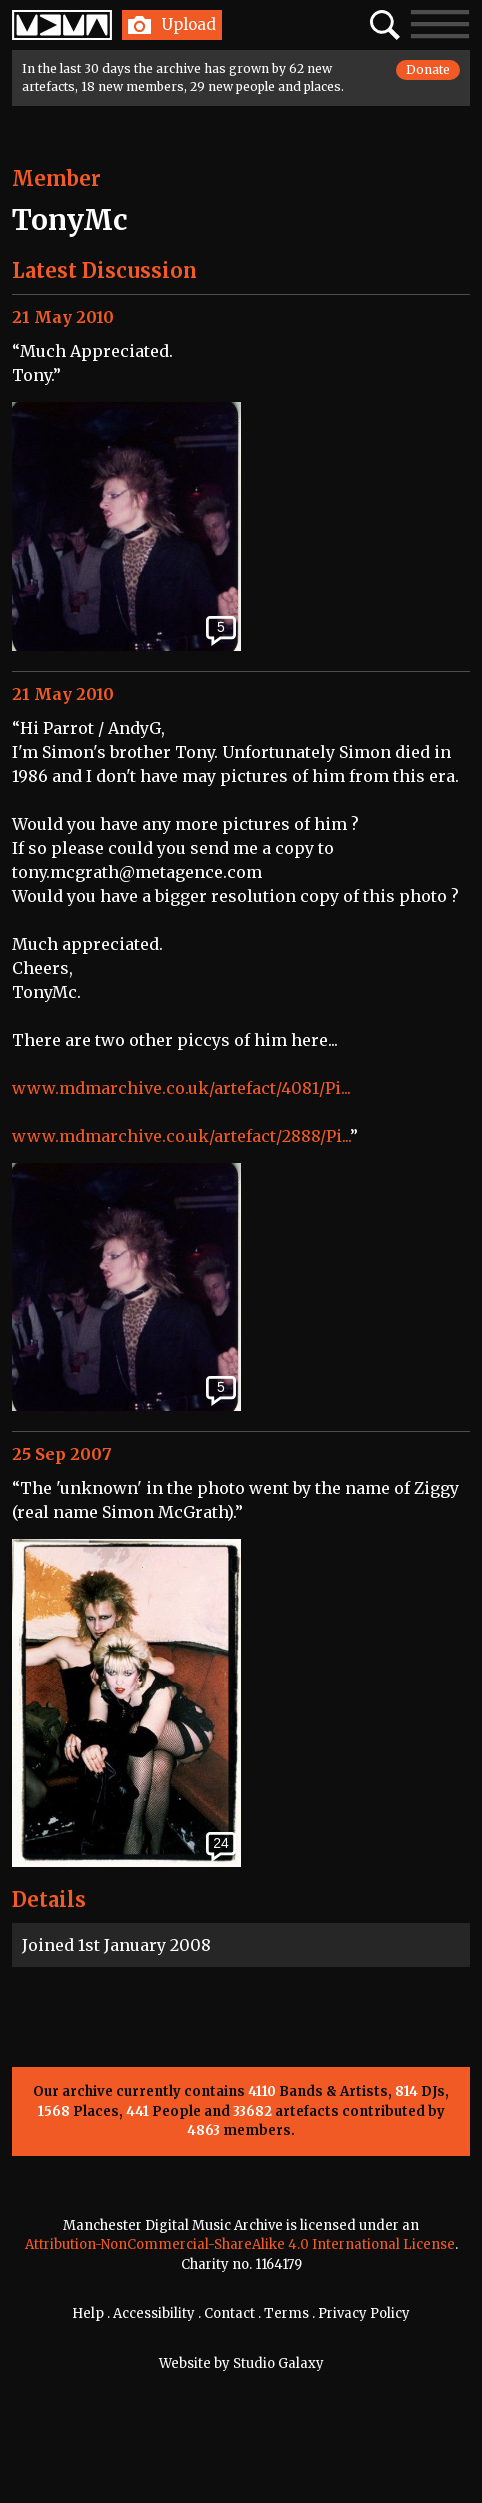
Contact (229, 2313)
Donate (428, 69)
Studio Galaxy (278, 2363)
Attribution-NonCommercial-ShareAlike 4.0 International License (240, 2244)
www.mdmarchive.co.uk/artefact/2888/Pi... (181, 1136)
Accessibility (154, 2313)
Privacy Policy (364, 2313)
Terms (286, 2313)
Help (88, 2313)
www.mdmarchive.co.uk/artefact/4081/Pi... (181, 1088)
